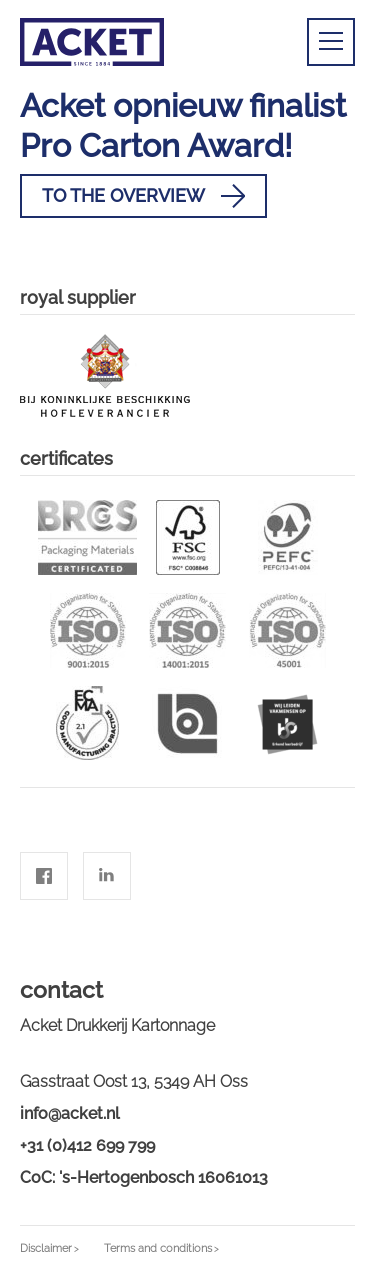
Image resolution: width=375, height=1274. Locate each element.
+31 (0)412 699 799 (87, 1145)
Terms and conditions (158, 1248)
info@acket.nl (70, 1113)
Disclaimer (46, 1248)
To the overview (143, 196)
